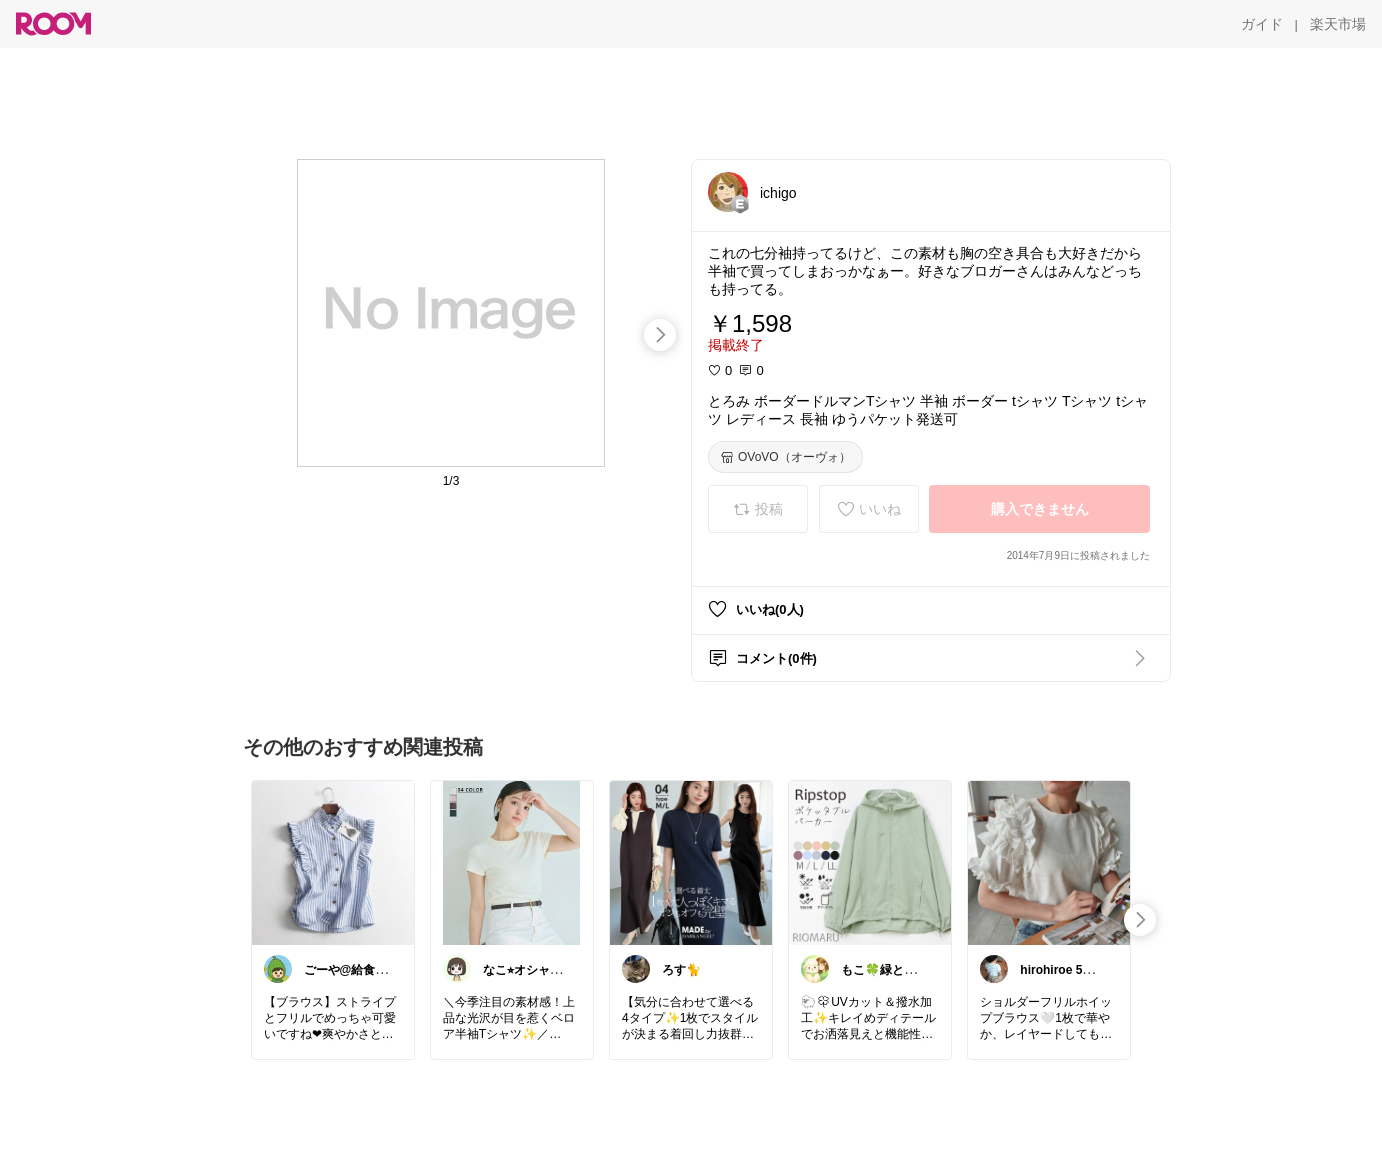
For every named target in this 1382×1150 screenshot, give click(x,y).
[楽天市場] (1338, 24)
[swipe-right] (660, 335)
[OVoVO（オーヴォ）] (785, 457)
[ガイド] (1262, 24)
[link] (333, 862)
